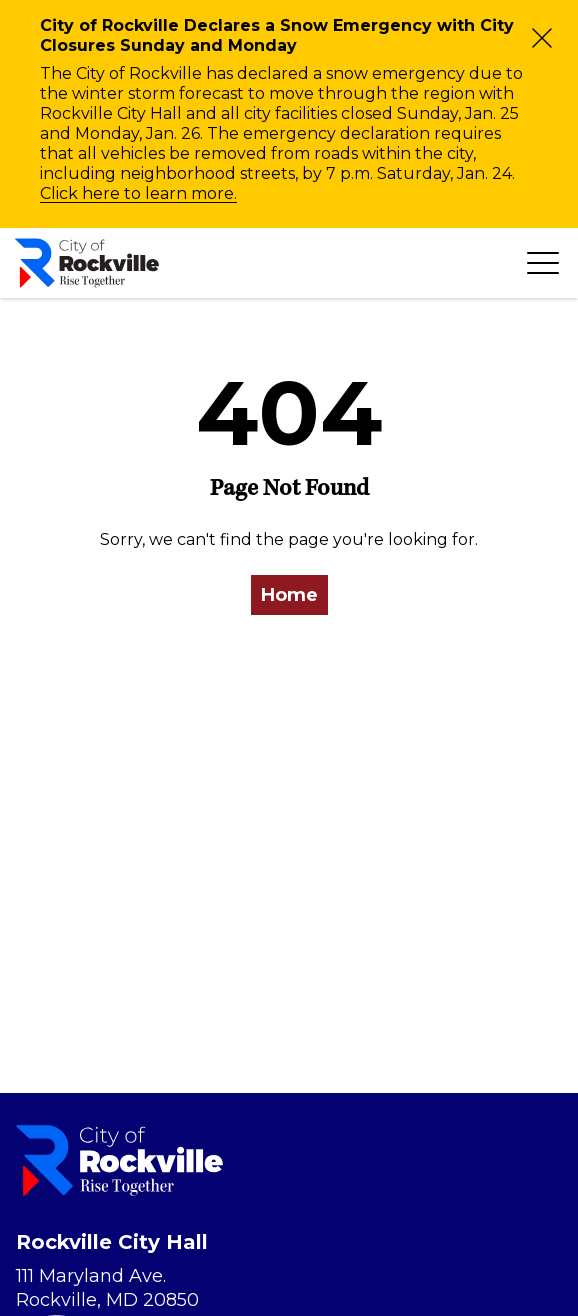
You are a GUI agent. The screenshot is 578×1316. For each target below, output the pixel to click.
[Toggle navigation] (543, 263)
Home (289, 595)
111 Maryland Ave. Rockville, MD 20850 (107, 1288)
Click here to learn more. (138, 193)
